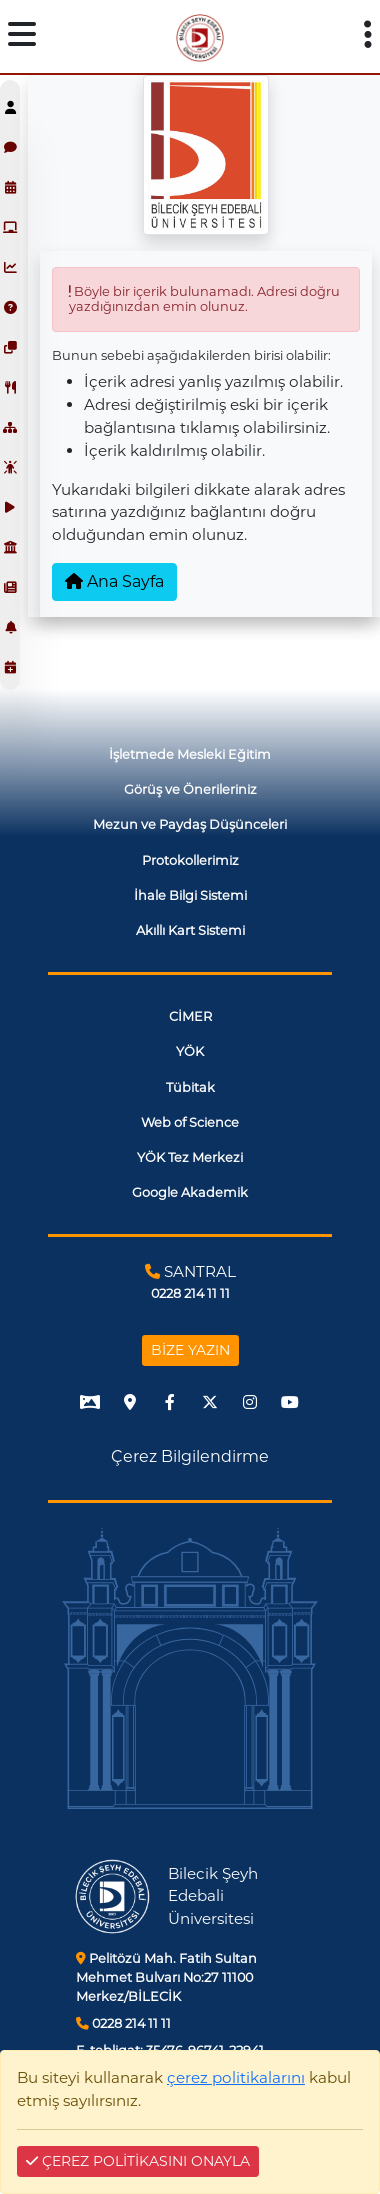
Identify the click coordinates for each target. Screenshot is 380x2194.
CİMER (190, 1016)
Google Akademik (190, 1192)
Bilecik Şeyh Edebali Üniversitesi (213, 1896)
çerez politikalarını (236, 2077)
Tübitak (190, 1087)
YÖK (190, 1051)
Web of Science (190, 1122)
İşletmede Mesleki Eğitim (190, 754)
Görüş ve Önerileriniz (190, 789)
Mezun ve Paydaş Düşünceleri (190, 824)
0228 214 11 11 (123, 2023)
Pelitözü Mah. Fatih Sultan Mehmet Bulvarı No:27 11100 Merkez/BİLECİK (166, 1977)
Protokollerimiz (190, 860)
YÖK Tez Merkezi (190, 1157)
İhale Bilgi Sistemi (190, 895)
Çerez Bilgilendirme (190, 1456)
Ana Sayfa (114, 581)
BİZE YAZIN (190, 1350)
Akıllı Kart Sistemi (190, 930)
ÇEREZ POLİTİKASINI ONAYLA (138, 2161)
